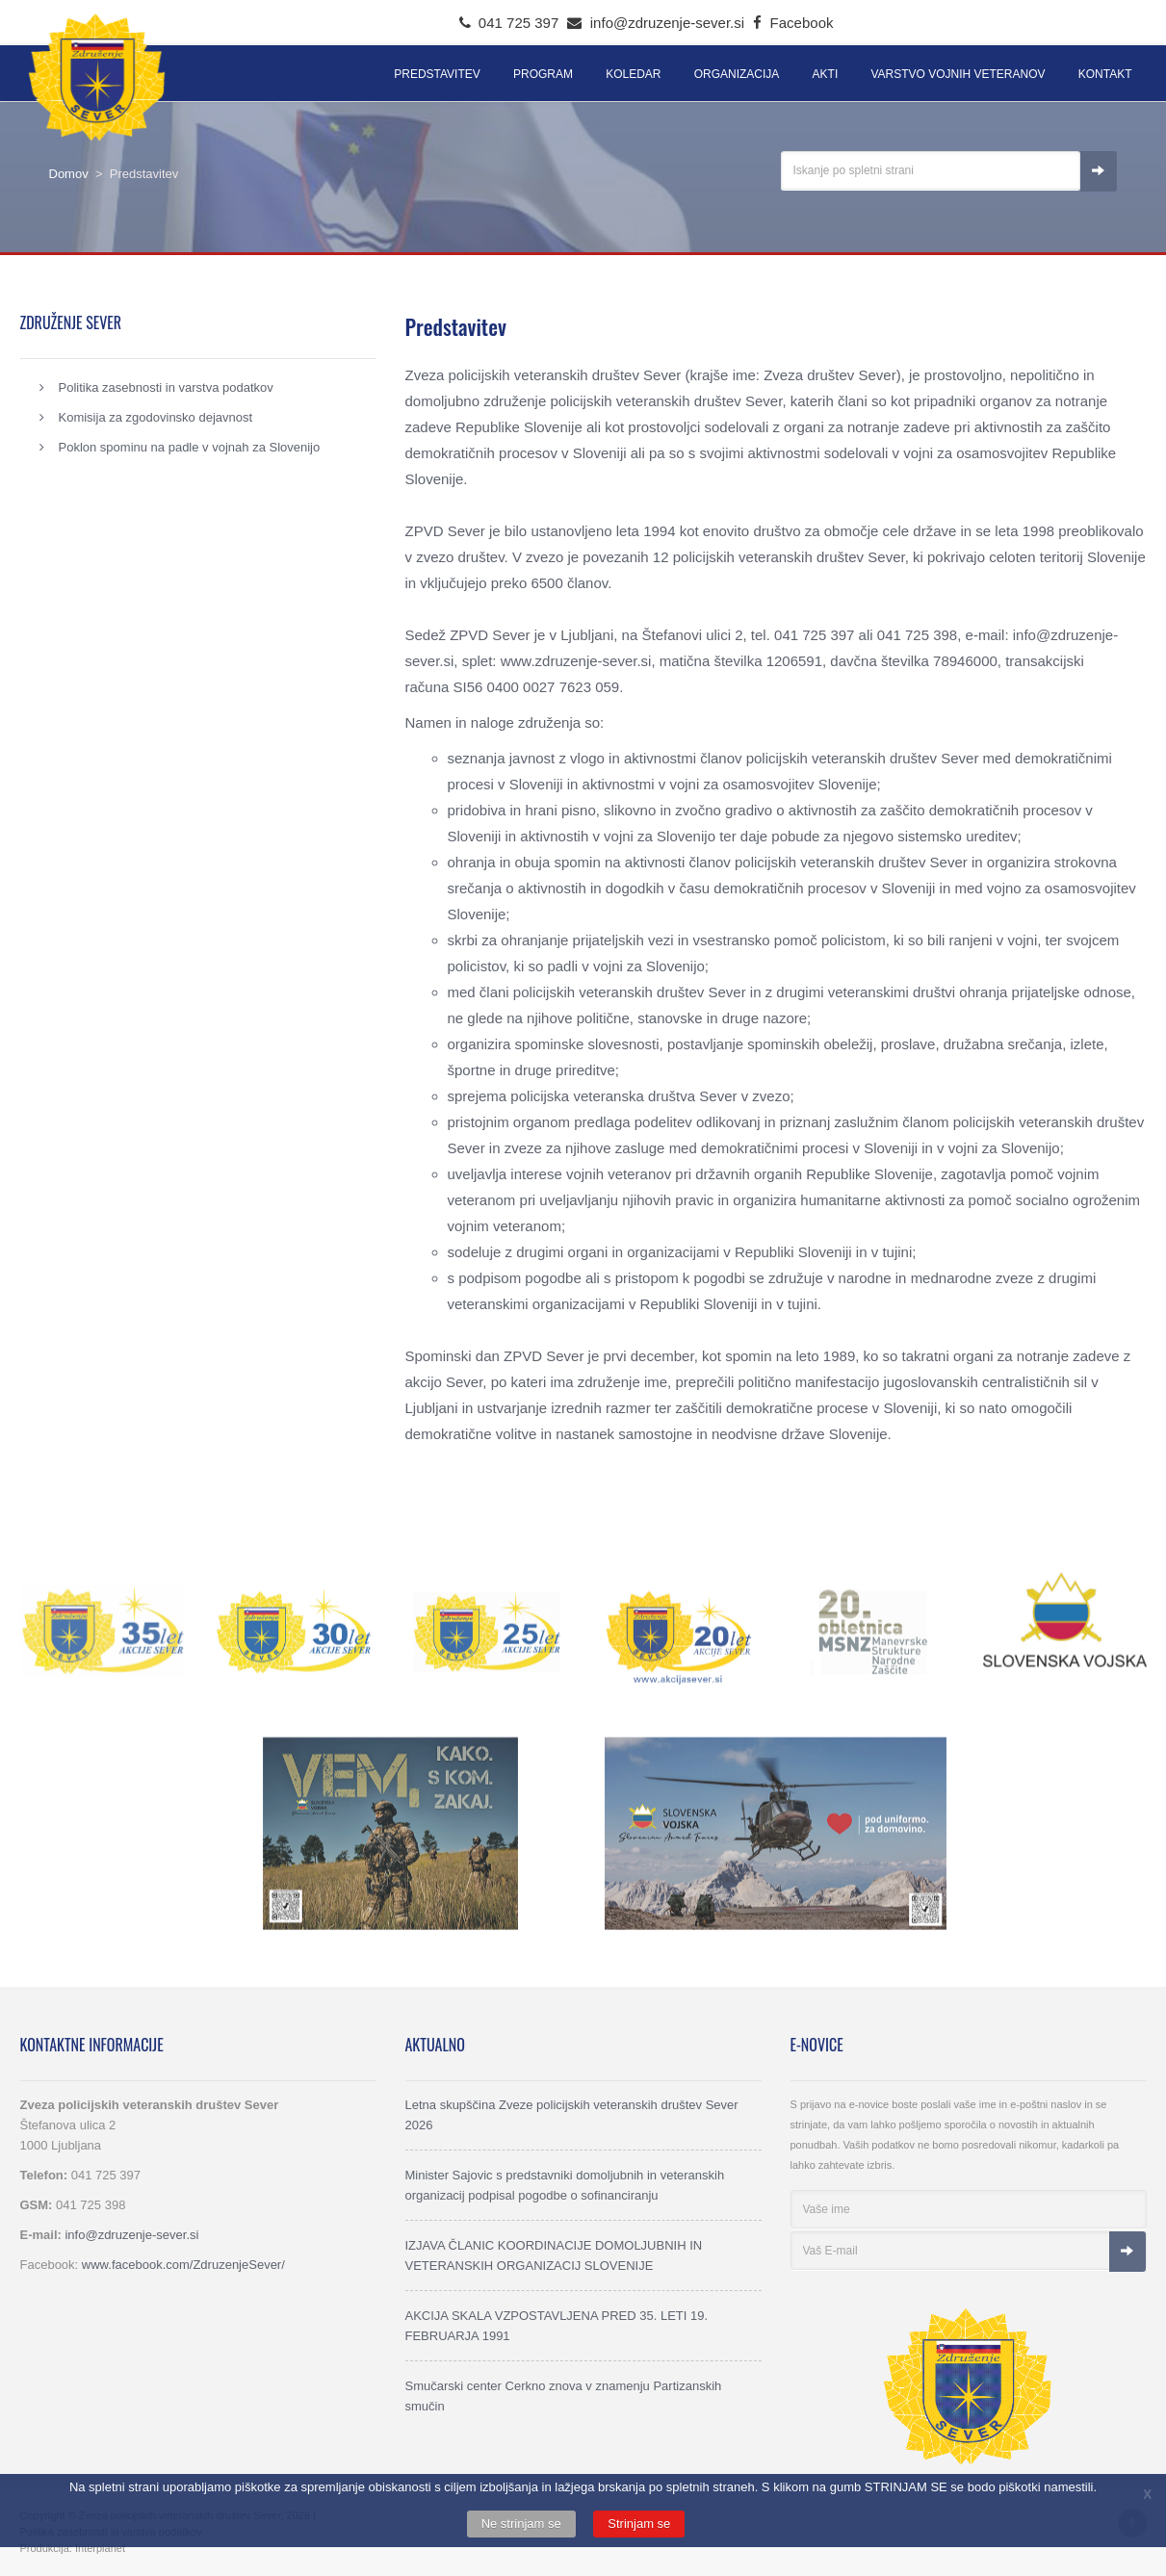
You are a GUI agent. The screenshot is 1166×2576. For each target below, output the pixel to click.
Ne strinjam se (521, 2523)
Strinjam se (639, 2523)
